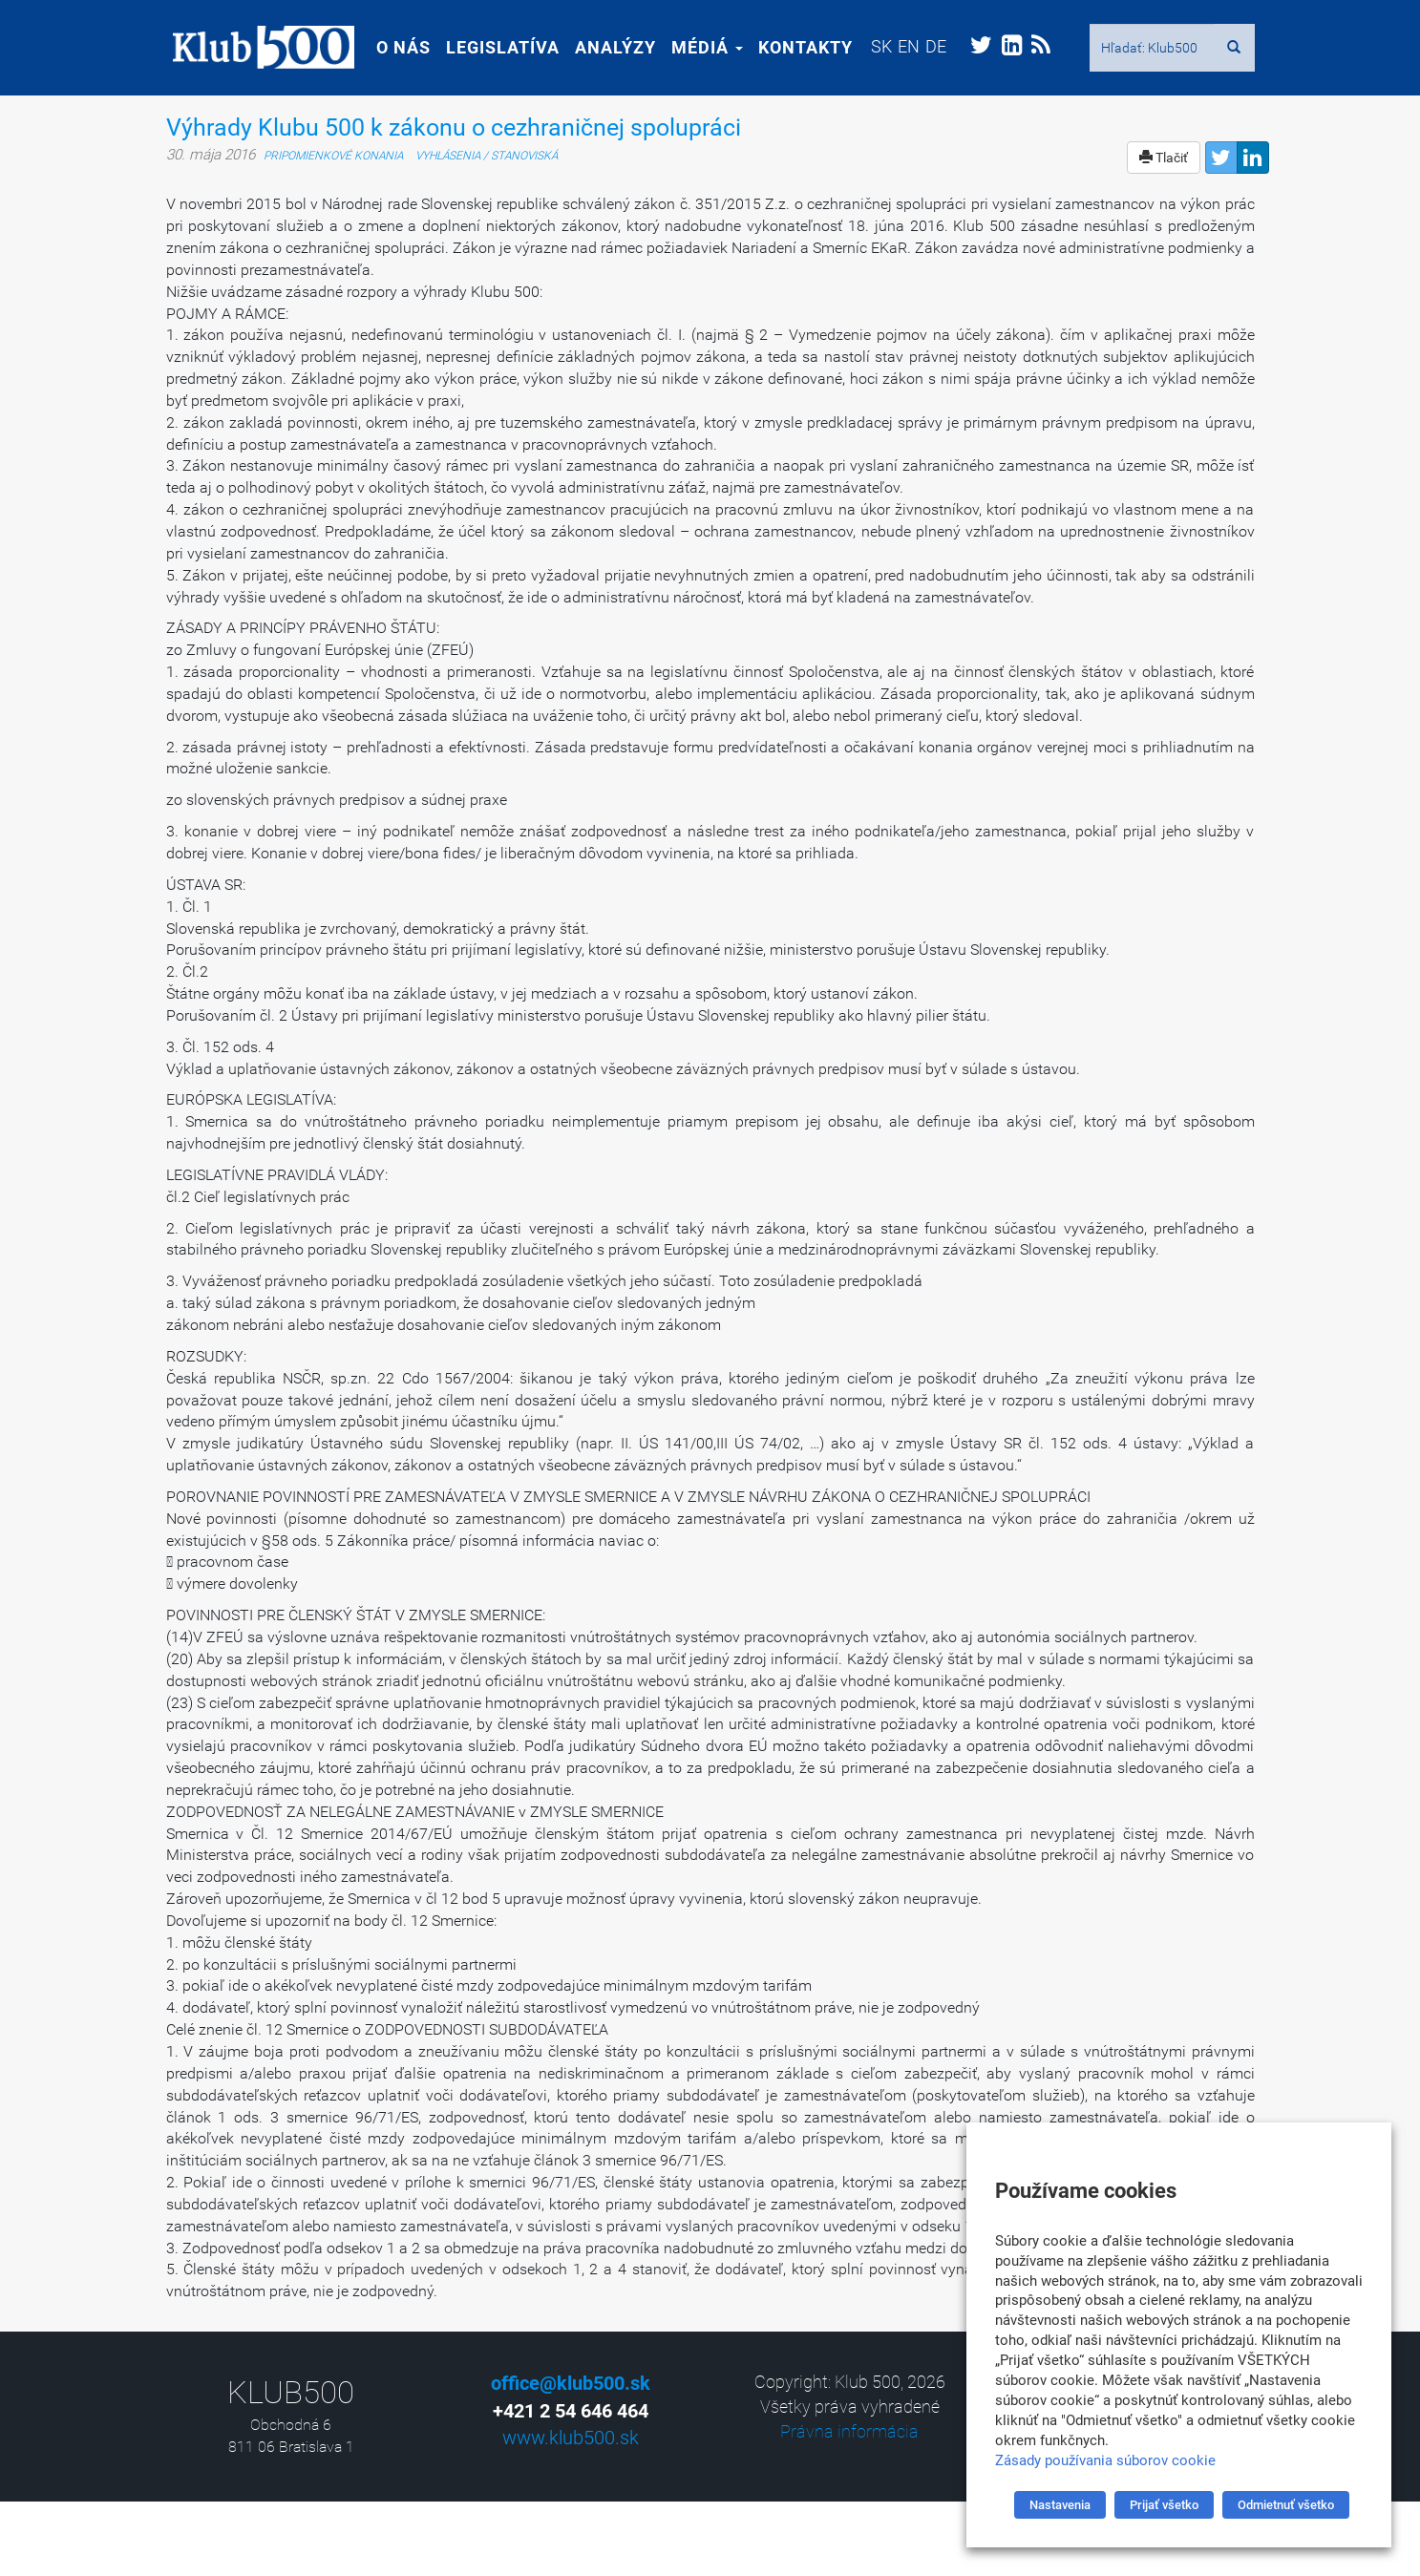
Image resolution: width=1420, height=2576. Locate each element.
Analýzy (608, 47)
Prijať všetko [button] (1164, 2505)
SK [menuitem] (874, 46)
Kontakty (799, 47)
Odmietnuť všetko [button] (1286, 2505)
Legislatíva (496, 47)
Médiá (700, 47)
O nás (397, 47)
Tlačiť (1163, 157)
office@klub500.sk (570, 2383)
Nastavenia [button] (1060, 2505)
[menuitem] (874, 46)
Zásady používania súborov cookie (1105, 2460)
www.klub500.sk (570, 2437)
